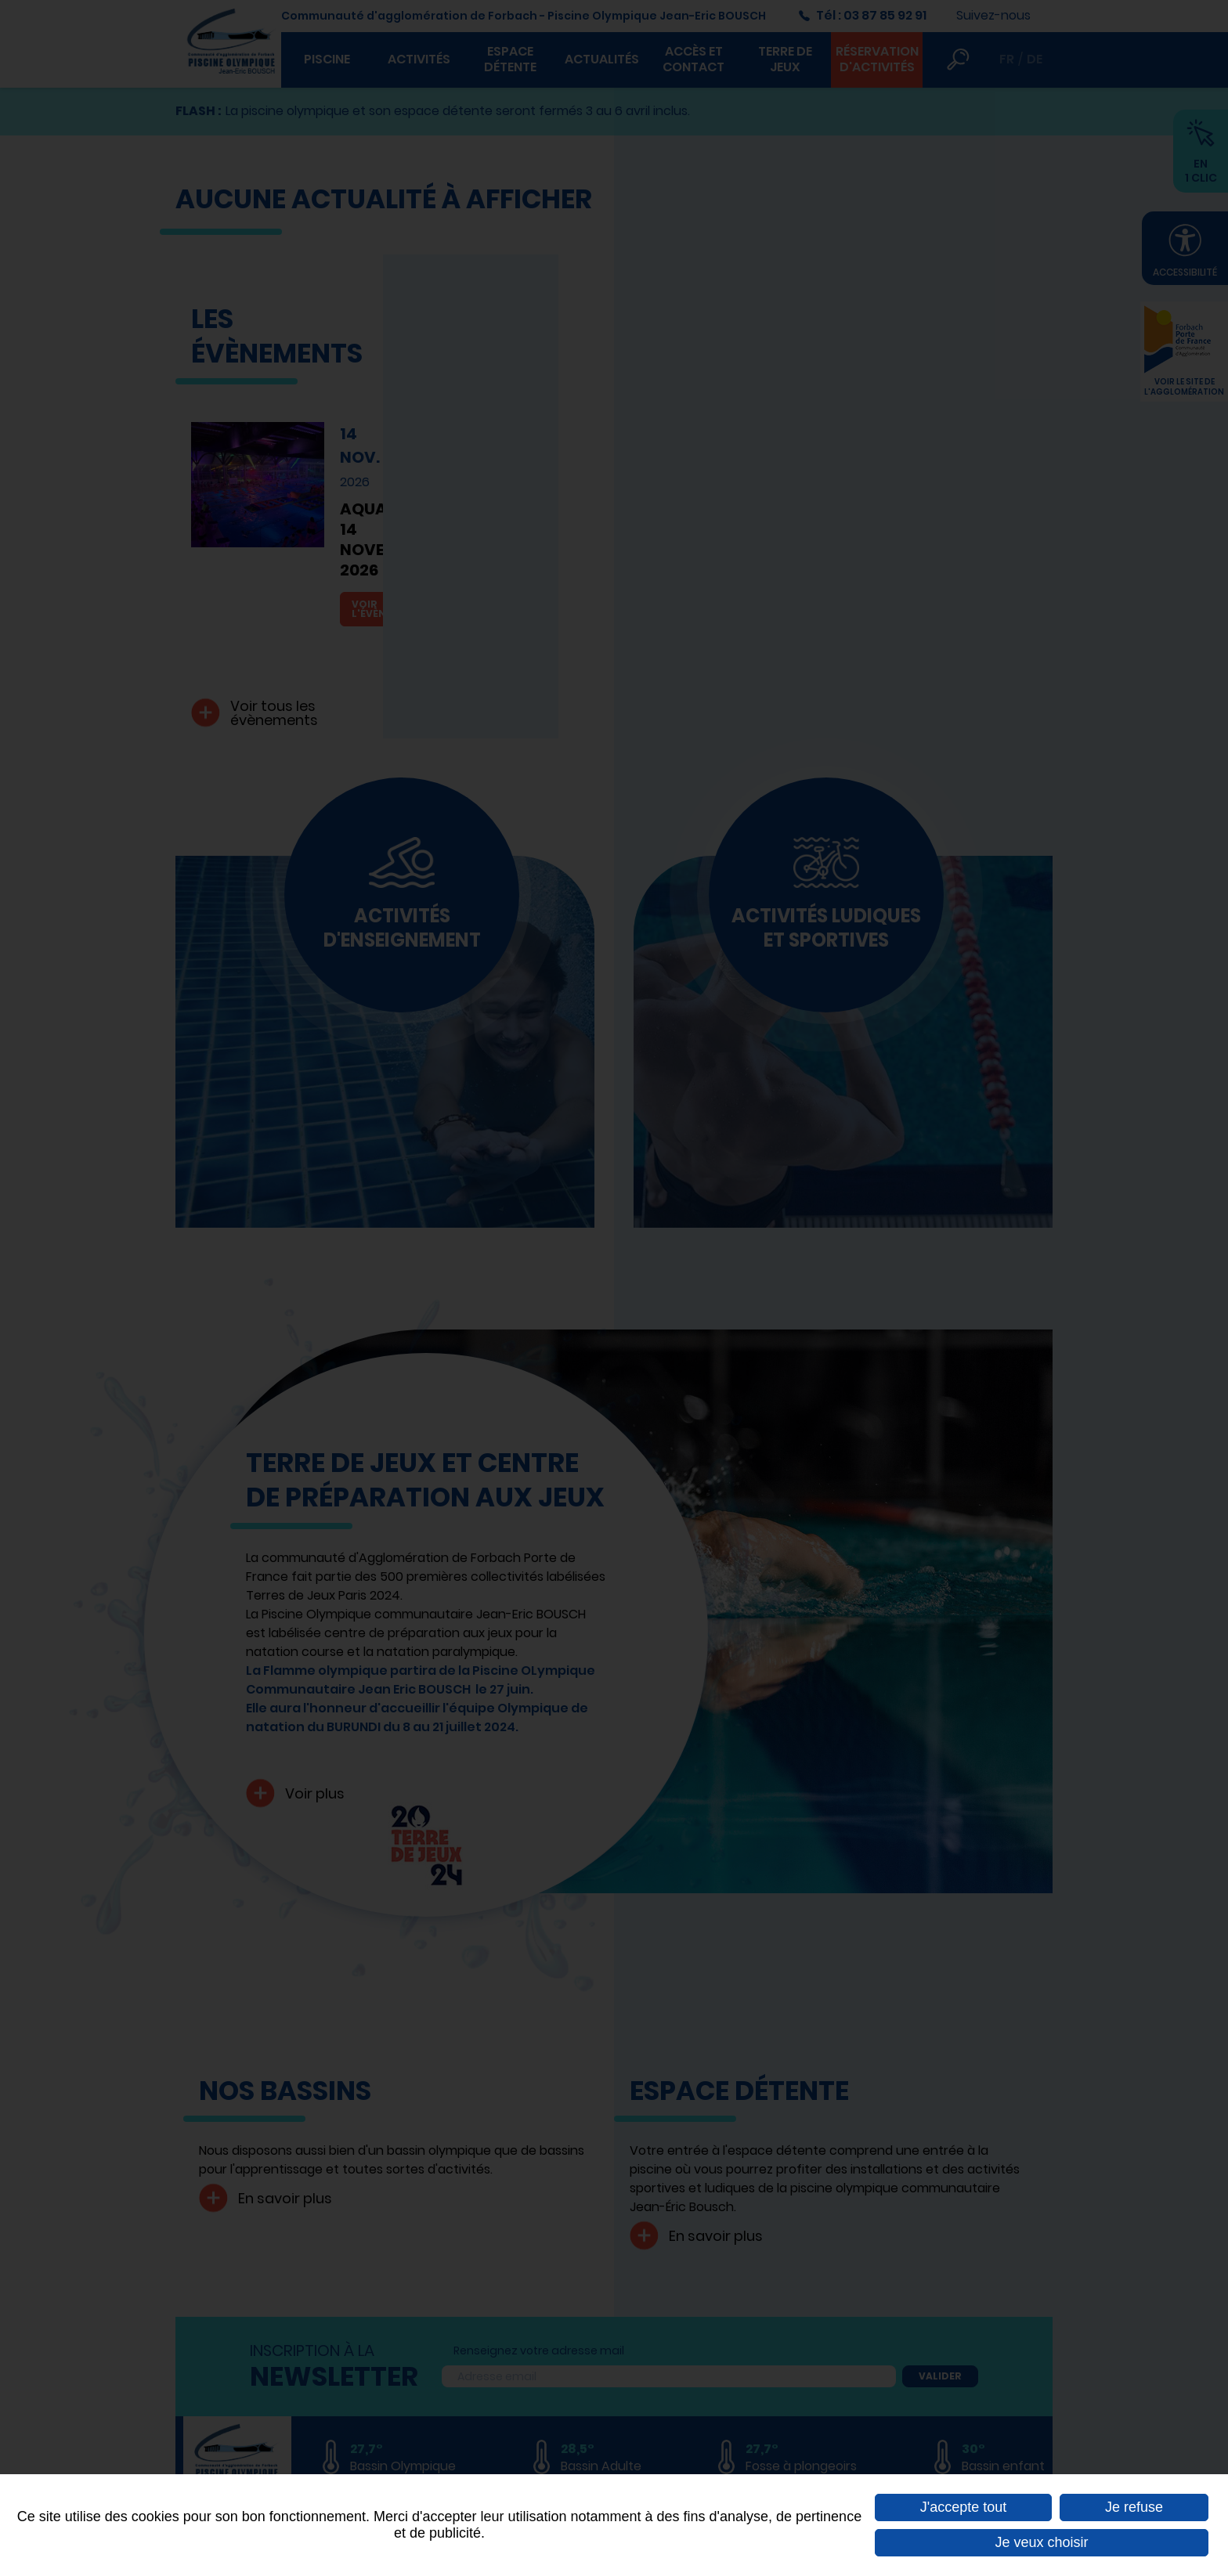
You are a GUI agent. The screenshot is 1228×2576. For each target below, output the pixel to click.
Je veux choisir (1041, 2542)
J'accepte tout (963, 2507)
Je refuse (1134, 2507)
